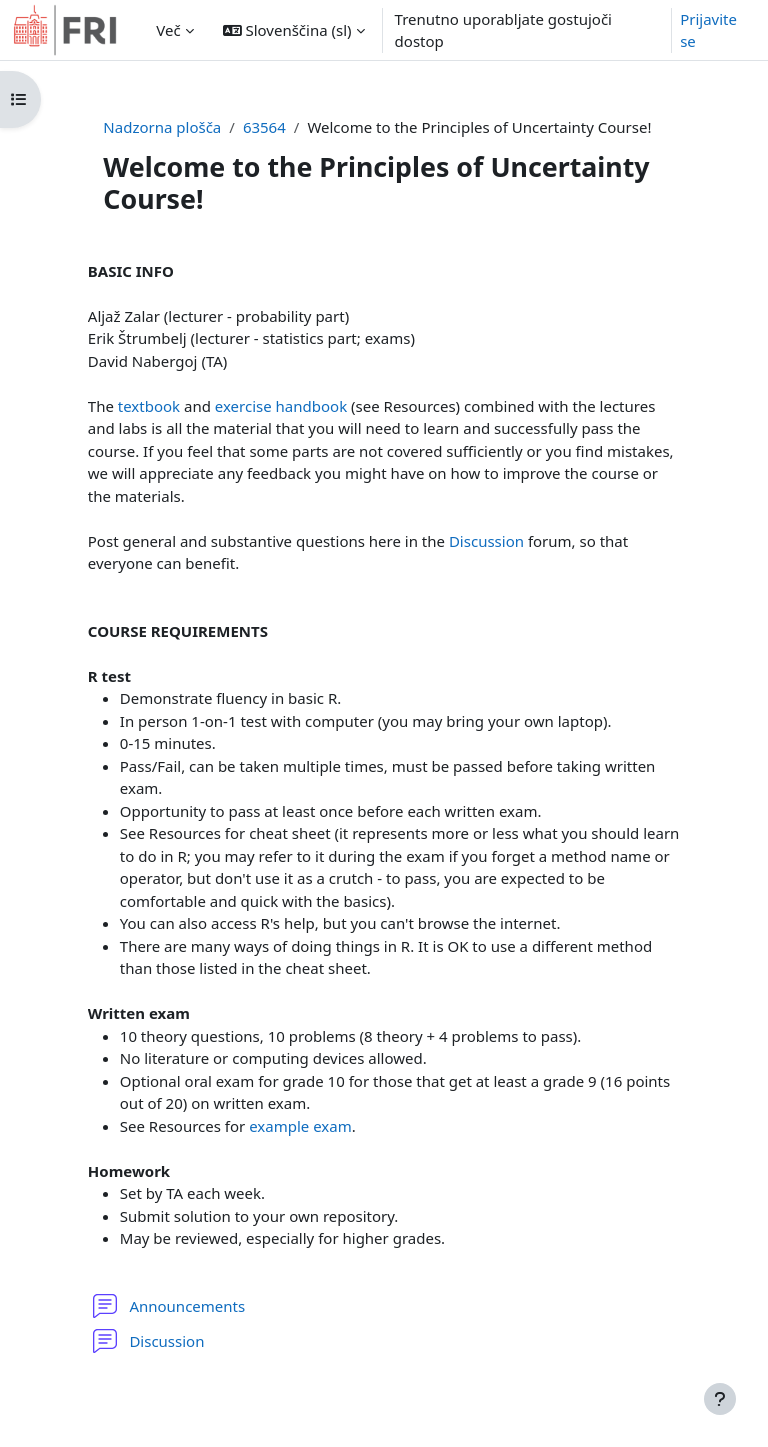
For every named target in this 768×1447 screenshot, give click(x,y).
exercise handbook (281, 406)
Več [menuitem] (168, 30)
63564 (264, 127)
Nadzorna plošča (162, 127)
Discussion (486, 541)
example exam (300, 1126)
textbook (149, 406)
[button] (294, 30)
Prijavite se (708, 30)
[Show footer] (720, 1399)
